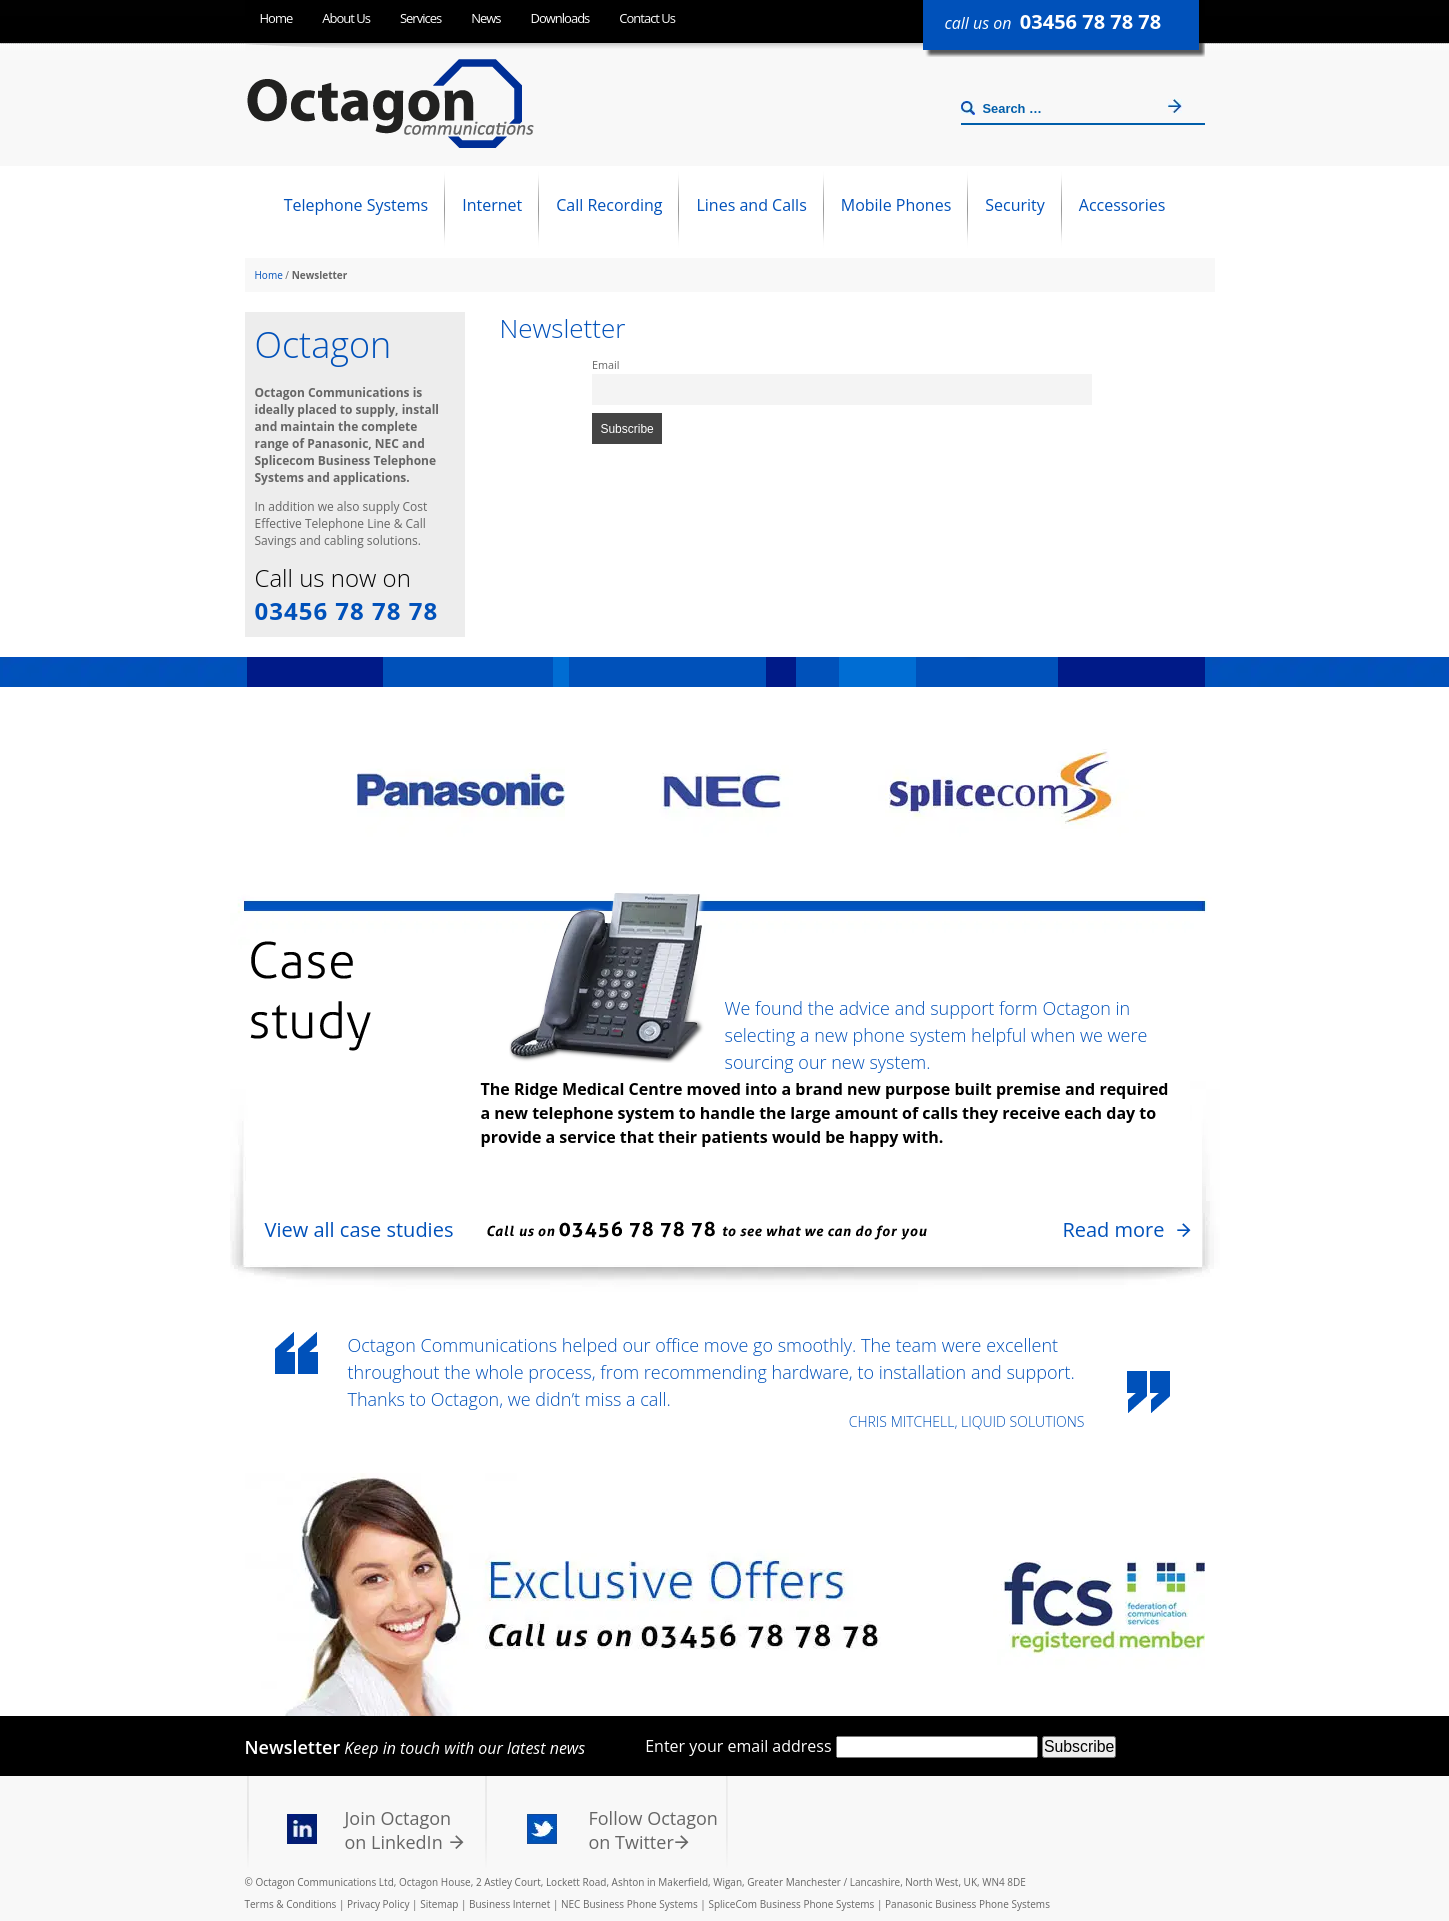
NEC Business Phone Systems (629, 1904)
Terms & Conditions (291, 1904)
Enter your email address (738, 1746)
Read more (1113, 1229)
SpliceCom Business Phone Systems (791, 1904)
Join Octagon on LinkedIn (398, 1830)
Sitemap (439, 1904)
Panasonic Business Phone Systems (967, 1904)
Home (276, 18)
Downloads (560, 18)
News (485, 18)
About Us (346, 18)
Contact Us (647, 18)
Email (605, 364)
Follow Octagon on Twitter (653, 1830)
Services (420, 18)
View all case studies (359, 1229)
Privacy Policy (378, 1904)
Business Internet (509, 1904)
